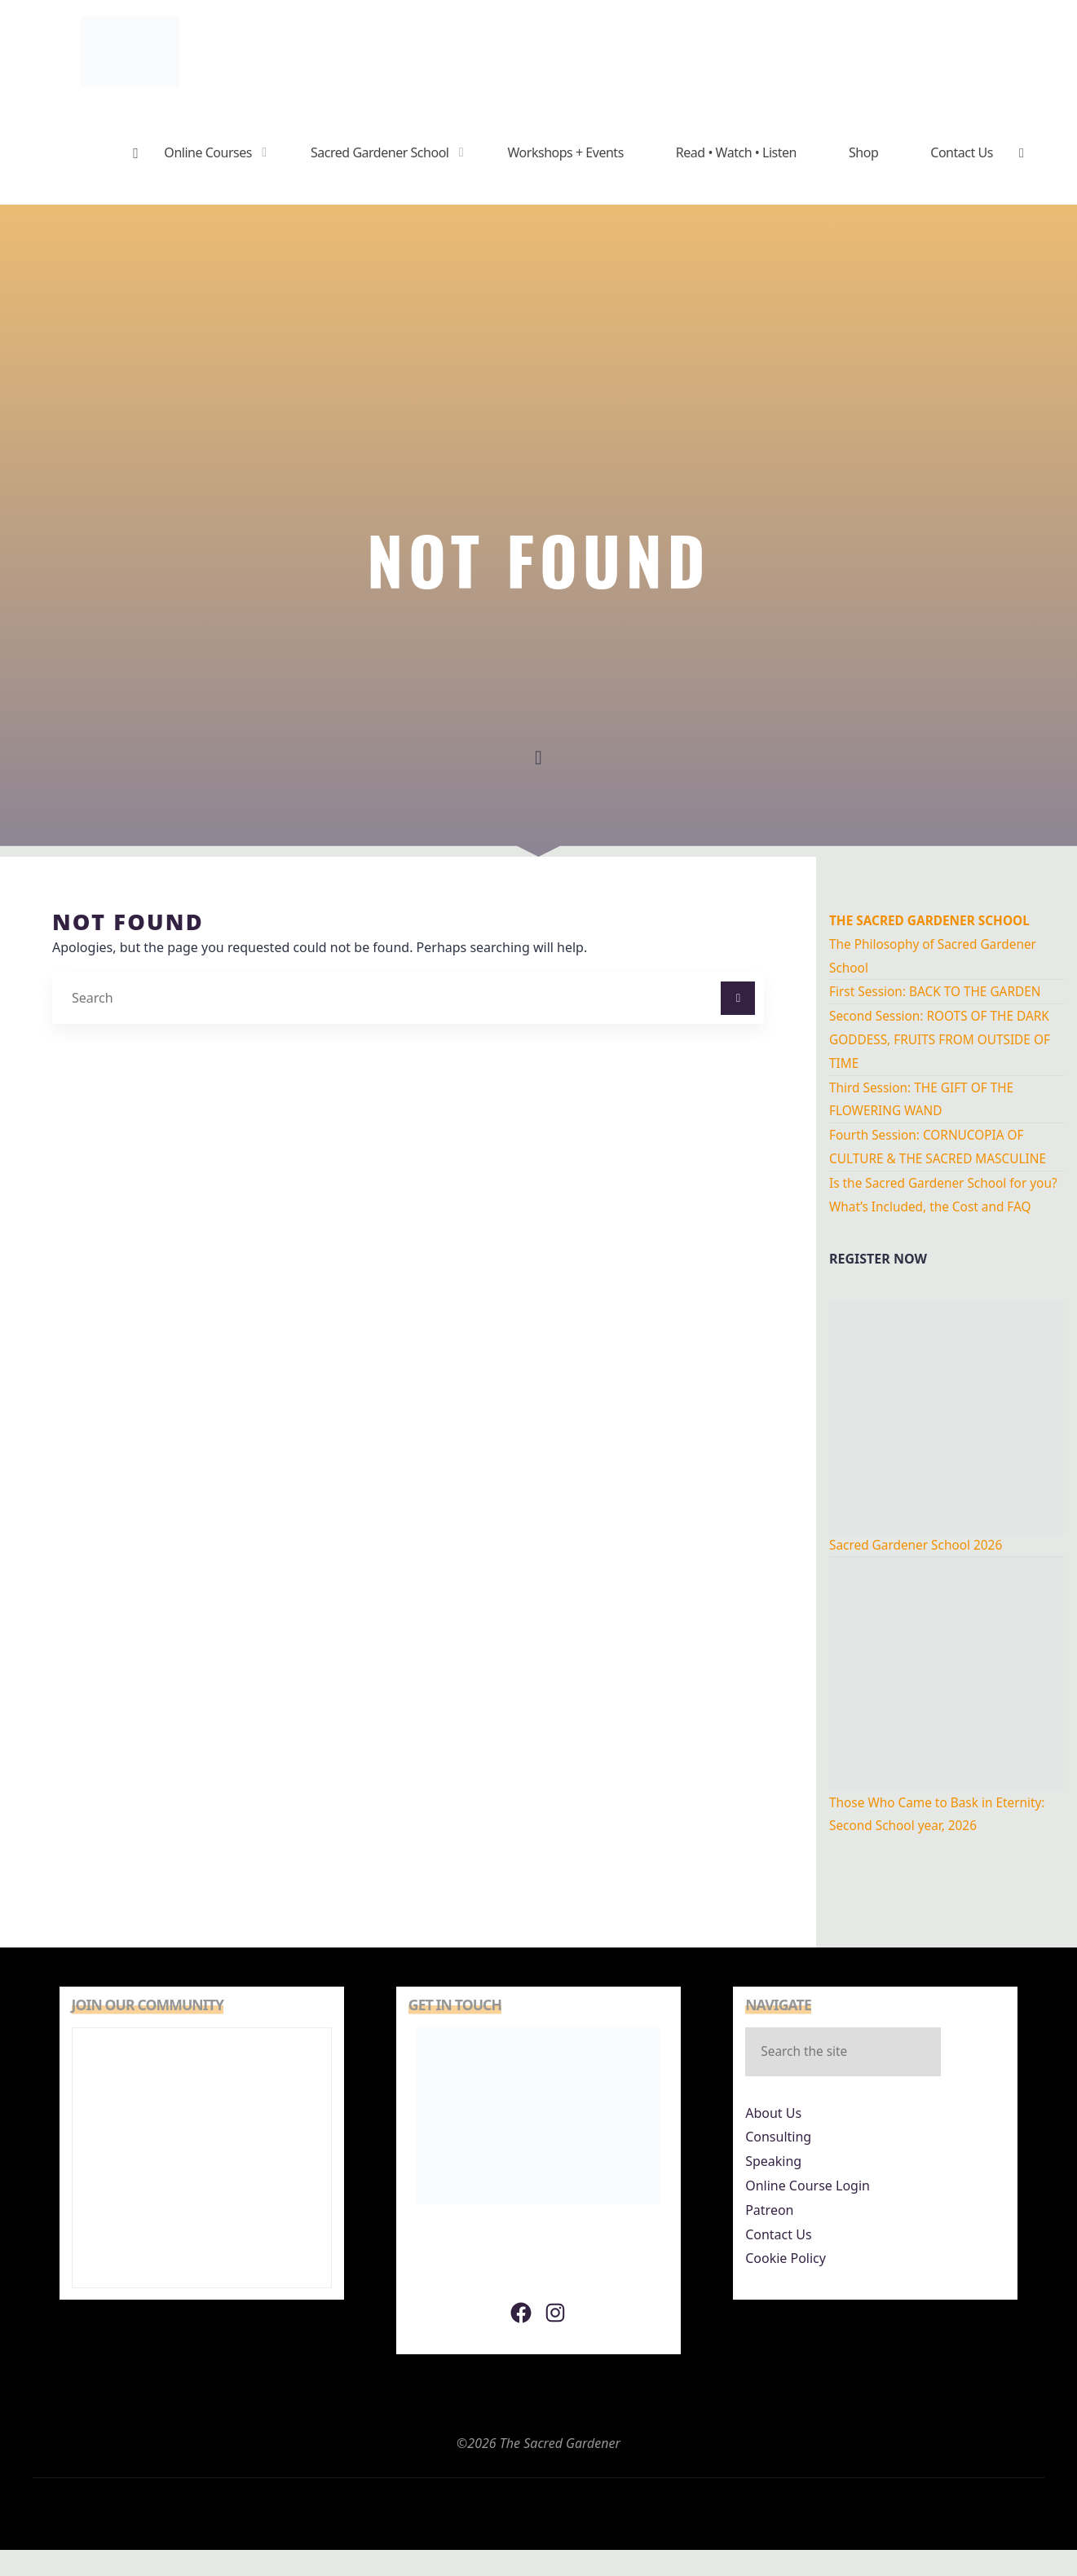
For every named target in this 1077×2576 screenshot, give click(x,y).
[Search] (738, 998)
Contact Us (778, 2261)
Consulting (778, 2163)
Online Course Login (807, 2212)
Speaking (773, 2188)
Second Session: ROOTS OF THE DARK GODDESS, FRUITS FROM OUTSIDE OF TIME (944, 1039)
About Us (773, 2140)
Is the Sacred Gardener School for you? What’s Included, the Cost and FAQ (936, 1206)
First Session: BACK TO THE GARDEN (939, 991)
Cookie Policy (785, 2285)
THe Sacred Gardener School (933, 920)
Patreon (769, 2237)
